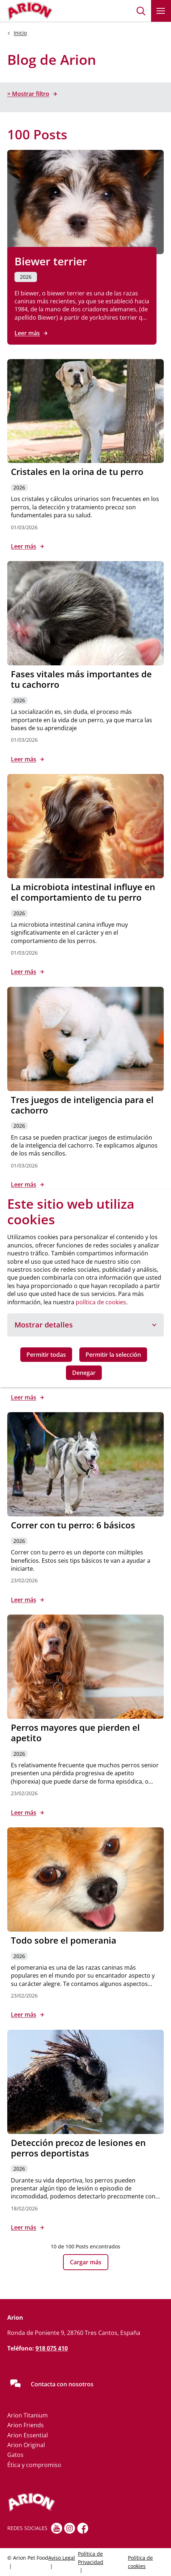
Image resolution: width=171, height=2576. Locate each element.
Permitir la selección (113, 1355)
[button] (141, 11)
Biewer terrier (50, 261)
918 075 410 (52, 2348)
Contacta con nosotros (62, 2384)
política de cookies (101, 1302)
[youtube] (56, 2528)
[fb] (82, 2528)
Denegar (84, 1373)
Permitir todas (46, 1355)
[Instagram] (69, 2528)
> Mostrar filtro (28, 93)
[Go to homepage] (30, 11)
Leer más (27, 333)
